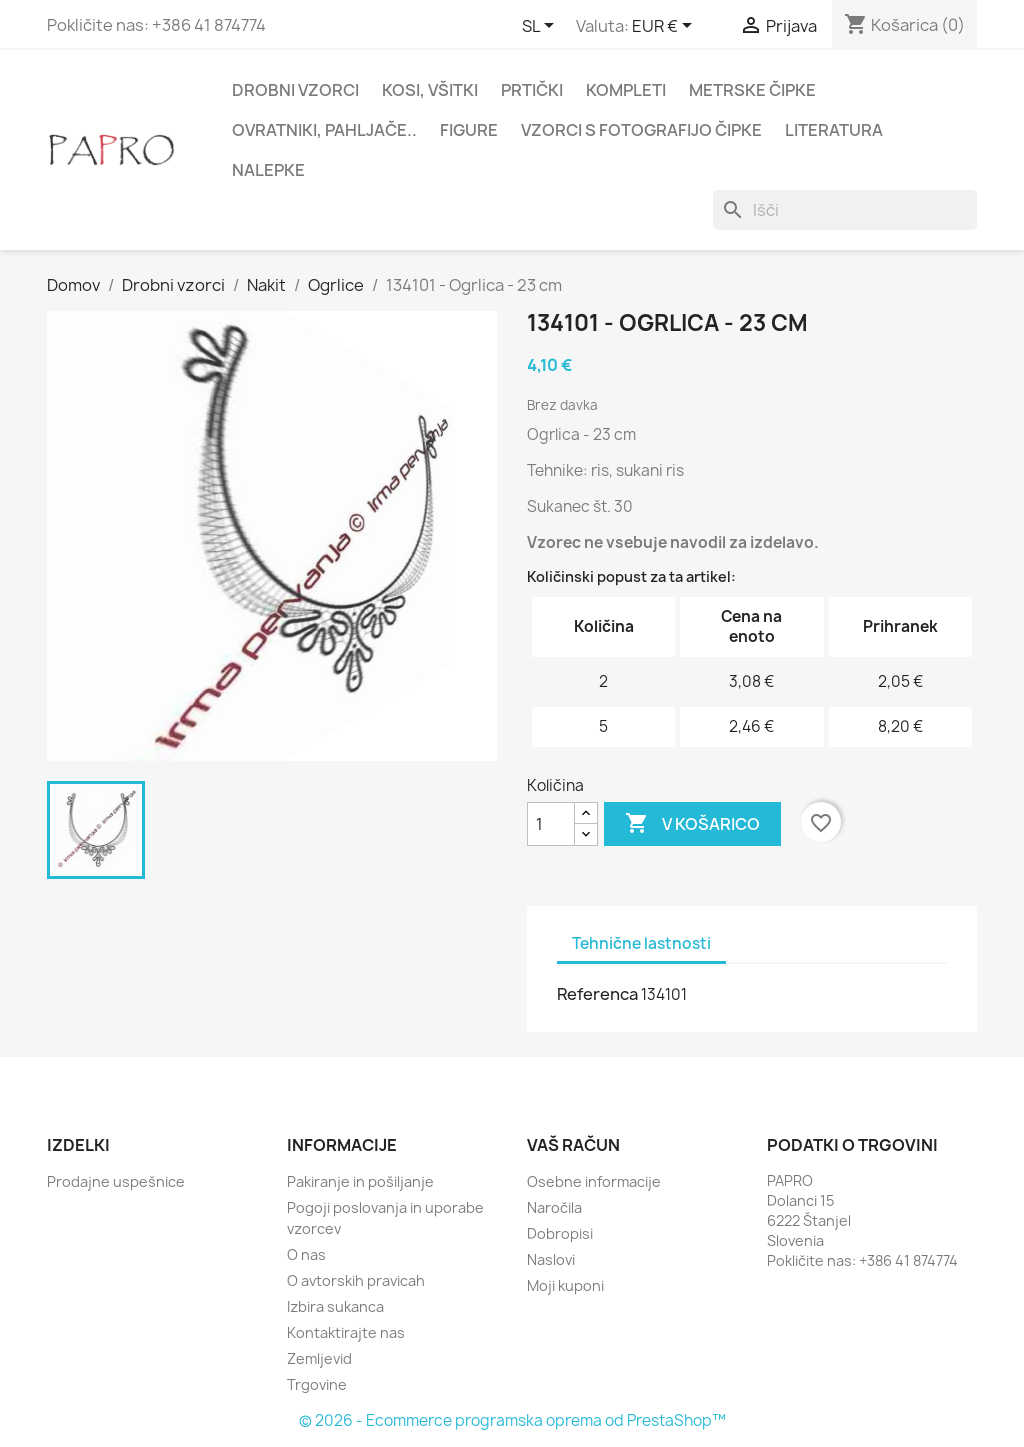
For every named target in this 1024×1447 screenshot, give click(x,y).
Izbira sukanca (335, 1306)
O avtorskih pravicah (356, 1280)
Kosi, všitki (430, 90)
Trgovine (317, 1384)
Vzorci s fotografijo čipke (641, 130)
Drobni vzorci (295, 90)
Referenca (597, 994)
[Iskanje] (845, 210)
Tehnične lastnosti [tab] (641, 943)
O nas (306, 1254)
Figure (469, 130)
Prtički (532, 90)
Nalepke (268, 170)
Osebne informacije (594, 1181)
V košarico (692, 824)
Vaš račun (573, 1145)
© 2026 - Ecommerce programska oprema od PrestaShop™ (512, 1420)
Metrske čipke (752, 90)
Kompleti (626, 90)
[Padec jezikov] (541, 27)
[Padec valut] (665, 27)
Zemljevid (319, 1358)
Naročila (554, 1207)
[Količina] (551, 824)
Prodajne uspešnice (116, 1181)
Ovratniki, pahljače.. (324, 130)
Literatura (834, 130)
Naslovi (551, 1259)
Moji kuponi (565, 1285)
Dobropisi (560, 1233)
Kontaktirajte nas (346, 1332)
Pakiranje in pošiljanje (360, 1181)
